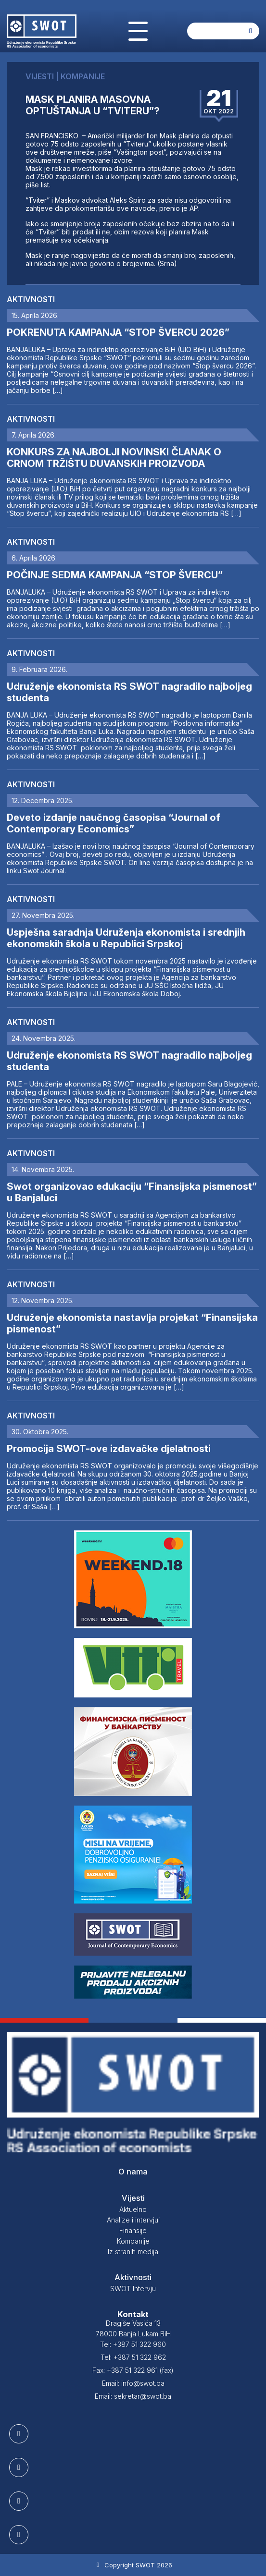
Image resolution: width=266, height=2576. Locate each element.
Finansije (133, 2230)
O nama (133, 2171)
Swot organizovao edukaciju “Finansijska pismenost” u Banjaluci (132, 1192)
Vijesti (133, 2198)
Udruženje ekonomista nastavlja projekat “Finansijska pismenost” (132, 1323)
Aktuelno (133, 2209)
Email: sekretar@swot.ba (133, 2396)
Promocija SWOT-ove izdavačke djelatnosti (109, 1448)
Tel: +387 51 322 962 (133, 2357)
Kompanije (133, 2241)
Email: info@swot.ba (133, 2383)
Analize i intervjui (133, 2220)
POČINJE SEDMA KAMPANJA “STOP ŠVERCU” (115, 575)
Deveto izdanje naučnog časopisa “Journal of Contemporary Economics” (113, 823)
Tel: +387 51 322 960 (133, 2344)
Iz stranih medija (133, 2251)
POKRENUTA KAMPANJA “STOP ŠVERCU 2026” (118, 332)
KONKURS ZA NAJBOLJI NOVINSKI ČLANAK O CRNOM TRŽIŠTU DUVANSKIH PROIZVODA (114, 457)
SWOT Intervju (133, 2288)
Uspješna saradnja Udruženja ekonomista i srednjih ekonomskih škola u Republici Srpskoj (126, 938)
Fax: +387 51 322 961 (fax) (133, 2370)
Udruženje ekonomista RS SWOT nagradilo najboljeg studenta (129, 692)
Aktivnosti (31, 299)
